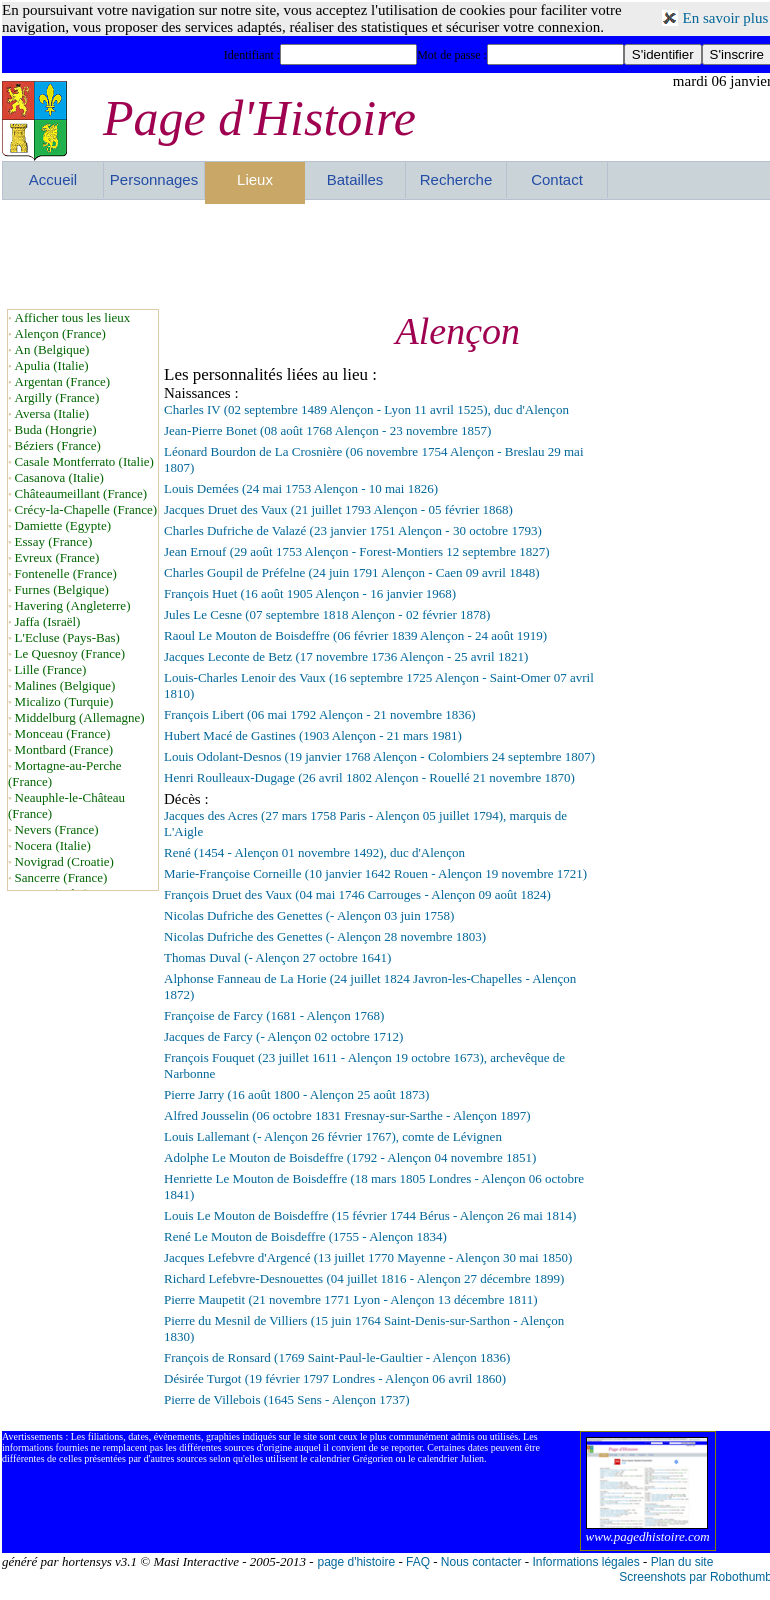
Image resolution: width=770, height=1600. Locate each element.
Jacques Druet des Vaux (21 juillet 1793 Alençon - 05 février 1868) (338, 509)
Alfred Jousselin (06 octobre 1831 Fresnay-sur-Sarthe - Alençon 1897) (347, 1115)
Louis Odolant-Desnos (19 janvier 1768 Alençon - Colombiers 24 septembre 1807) (379, 756)
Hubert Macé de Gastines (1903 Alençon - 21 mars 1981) (313, 735)
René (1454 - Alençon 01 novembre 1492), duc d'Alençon (314, 852)
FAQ (418, 1562)
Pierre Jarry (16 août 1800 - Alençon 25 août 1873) (296, 1094)
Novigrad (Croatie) (64, 861)
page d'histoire (356, 1562)
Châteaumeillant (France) (81, 493)
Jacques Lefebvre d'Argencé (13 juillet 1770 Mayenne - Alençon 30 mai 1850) (368, 1257)
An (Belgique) (52, 349)
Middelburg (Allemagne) (80, 717)
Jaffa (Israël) (48, 621)
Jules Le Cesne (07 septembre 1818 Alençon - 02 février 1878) (327, 614)
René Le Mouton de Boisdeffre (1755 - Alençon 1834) (305, 1236)
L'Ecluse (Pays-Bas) (67, 637)
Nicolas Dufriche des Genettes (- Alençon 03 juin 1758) (309, 915)
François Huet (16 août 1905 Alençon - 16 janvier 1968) (310, 593)
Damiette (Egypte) (63, 525)
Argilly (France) (57, 397)
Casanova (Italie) (59, 477)
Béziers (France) (58, 445)
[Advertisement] (387, 254)
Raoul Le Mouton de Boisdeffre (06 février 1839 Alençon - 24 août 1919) (355, 635)
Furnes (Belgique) (62, 589)
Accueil (53, 179)
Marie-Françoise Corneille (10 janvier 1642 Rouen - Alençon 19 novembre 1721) (375, 873)
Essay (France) (54, 541)
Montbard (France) (64, 749)
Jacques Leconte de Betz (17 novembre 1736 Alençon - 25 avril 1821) (346, 656)
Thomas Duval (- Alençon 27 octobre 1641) (277, 957)
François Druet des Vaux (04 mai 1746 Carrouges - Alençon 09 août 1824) (357, 894)
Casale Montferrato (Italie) (84, 461)
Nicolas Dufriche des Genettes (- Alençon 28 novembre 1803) (325, 936)
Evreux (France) (57, 557)
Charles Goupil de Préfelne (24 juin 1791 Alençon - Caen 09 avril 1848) (351, 572)
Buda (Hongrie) (56, 429)
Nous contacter (481, 1562)
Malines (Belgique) (65, 685)
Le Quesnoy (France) (70, 653)
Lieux (255, 179)
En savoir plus (726, 18)
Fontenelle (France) (66, 573)
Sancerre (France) (61, 877)
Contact (557, 179)
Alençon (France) (60, 333)
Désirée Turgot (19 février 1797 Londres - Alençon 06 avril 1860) (335, 1378)
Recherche (456, 179)
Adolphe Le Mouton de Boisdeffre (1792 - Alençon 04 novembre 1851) (350, 1157)
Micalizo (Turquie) (64, 701)
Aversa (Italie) (52, 413)
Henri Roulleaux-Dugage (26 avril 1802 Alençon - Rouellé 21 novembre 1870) (369, 777)
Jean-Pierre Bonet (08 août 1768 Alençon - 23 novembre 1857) (327, 430)
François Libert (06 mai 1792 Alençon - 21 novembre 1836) (320, 714)
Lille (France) (51, 669)
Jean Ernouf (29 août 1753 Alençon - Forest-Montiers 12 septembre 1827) (357, 551)
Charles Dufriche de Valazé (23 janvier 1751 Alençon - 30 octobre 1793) (353, 530)
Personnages (154, 179)
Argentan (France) (62, 381)
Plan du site (682, 1562)
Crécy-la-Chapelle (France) (86, 509)
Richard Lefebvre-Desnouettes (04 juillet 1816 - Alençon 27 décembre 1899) (364, 1278)
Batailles (355, 179)
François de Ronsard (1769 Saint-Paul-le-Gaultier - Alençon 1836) (337, 1357)
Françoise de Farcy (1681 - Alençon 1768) (274, 1015)
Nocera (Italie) (53, 845)
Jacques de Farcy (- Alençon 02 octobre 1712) (283, 1036)
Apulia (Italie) (52, 365)
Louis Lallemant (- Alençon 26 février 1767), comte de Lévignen (333, 1136)
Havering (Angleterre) (73, 605)
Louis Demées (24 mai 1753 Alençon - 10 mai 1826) (301, 488)
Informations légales (585, 1562)
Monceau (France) (63, 733)
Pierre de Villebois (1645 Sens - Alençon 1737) (287, 1399)
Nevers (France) (57, 829)
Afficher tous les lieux (73, 317)
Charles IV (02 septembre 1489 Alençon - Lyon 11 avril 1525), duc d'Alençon (366, 409)
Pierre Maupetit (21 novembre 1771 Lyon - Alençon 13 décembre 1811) (351, 1299)
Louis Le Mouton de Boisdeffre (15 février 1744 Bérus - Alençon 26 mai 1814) (370, 1215)
